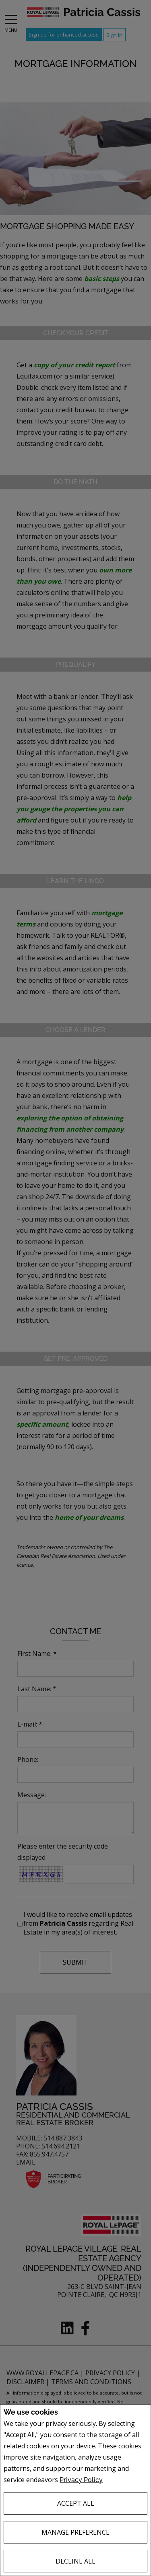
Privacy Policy (81, 2480)
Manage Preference (75, 2532)
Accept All (75, 2503)
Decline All (75, 2561)
